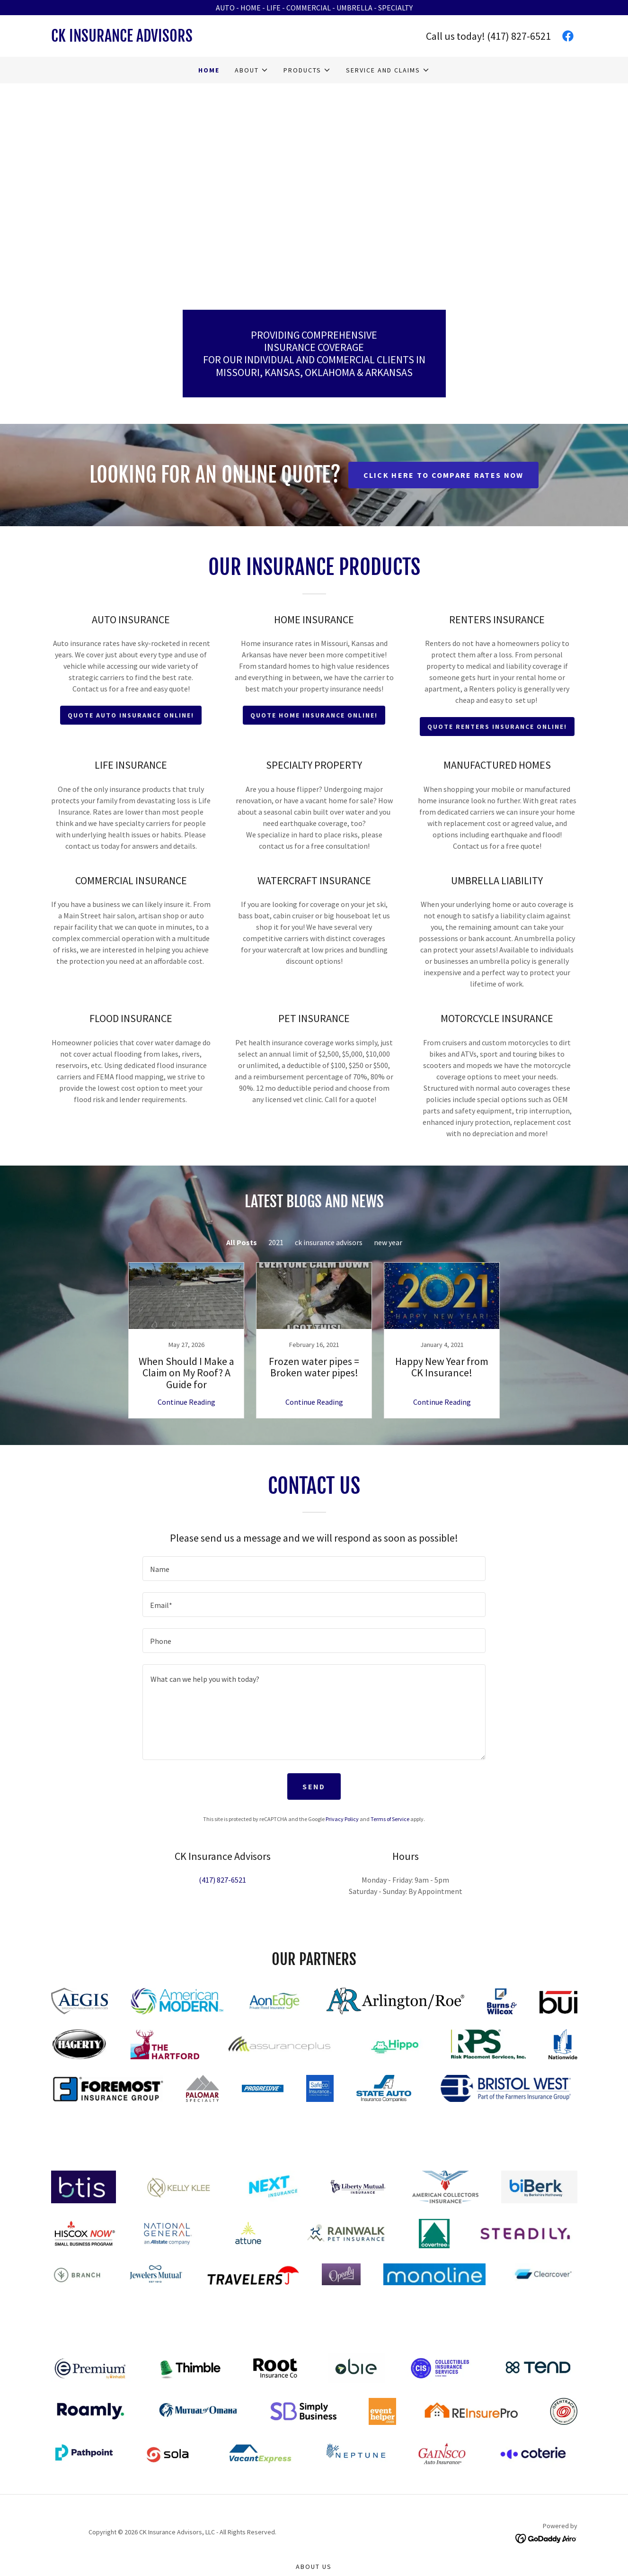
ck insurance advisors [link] (329, 1242)
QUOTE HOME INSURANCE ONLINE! (313, 715)
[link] (182, 39)
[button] (251, 70)
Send (313, 1786)
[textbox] (314, 1568)
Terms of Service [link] (390, 1818)
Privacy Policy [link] (342, 1818)
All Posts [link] (241, 1242)
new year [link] (388, 1242)
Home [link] (209, 70)
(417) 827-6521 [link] (519, 36)
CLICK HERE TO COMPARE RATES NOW (443, 475)
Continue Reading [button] (186, 1402)
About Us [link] (314, 2566)
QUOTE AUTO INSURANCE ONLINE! (131, 715)
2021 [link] (275, 1242)
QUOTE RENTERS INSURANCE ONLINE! (497, 726)
